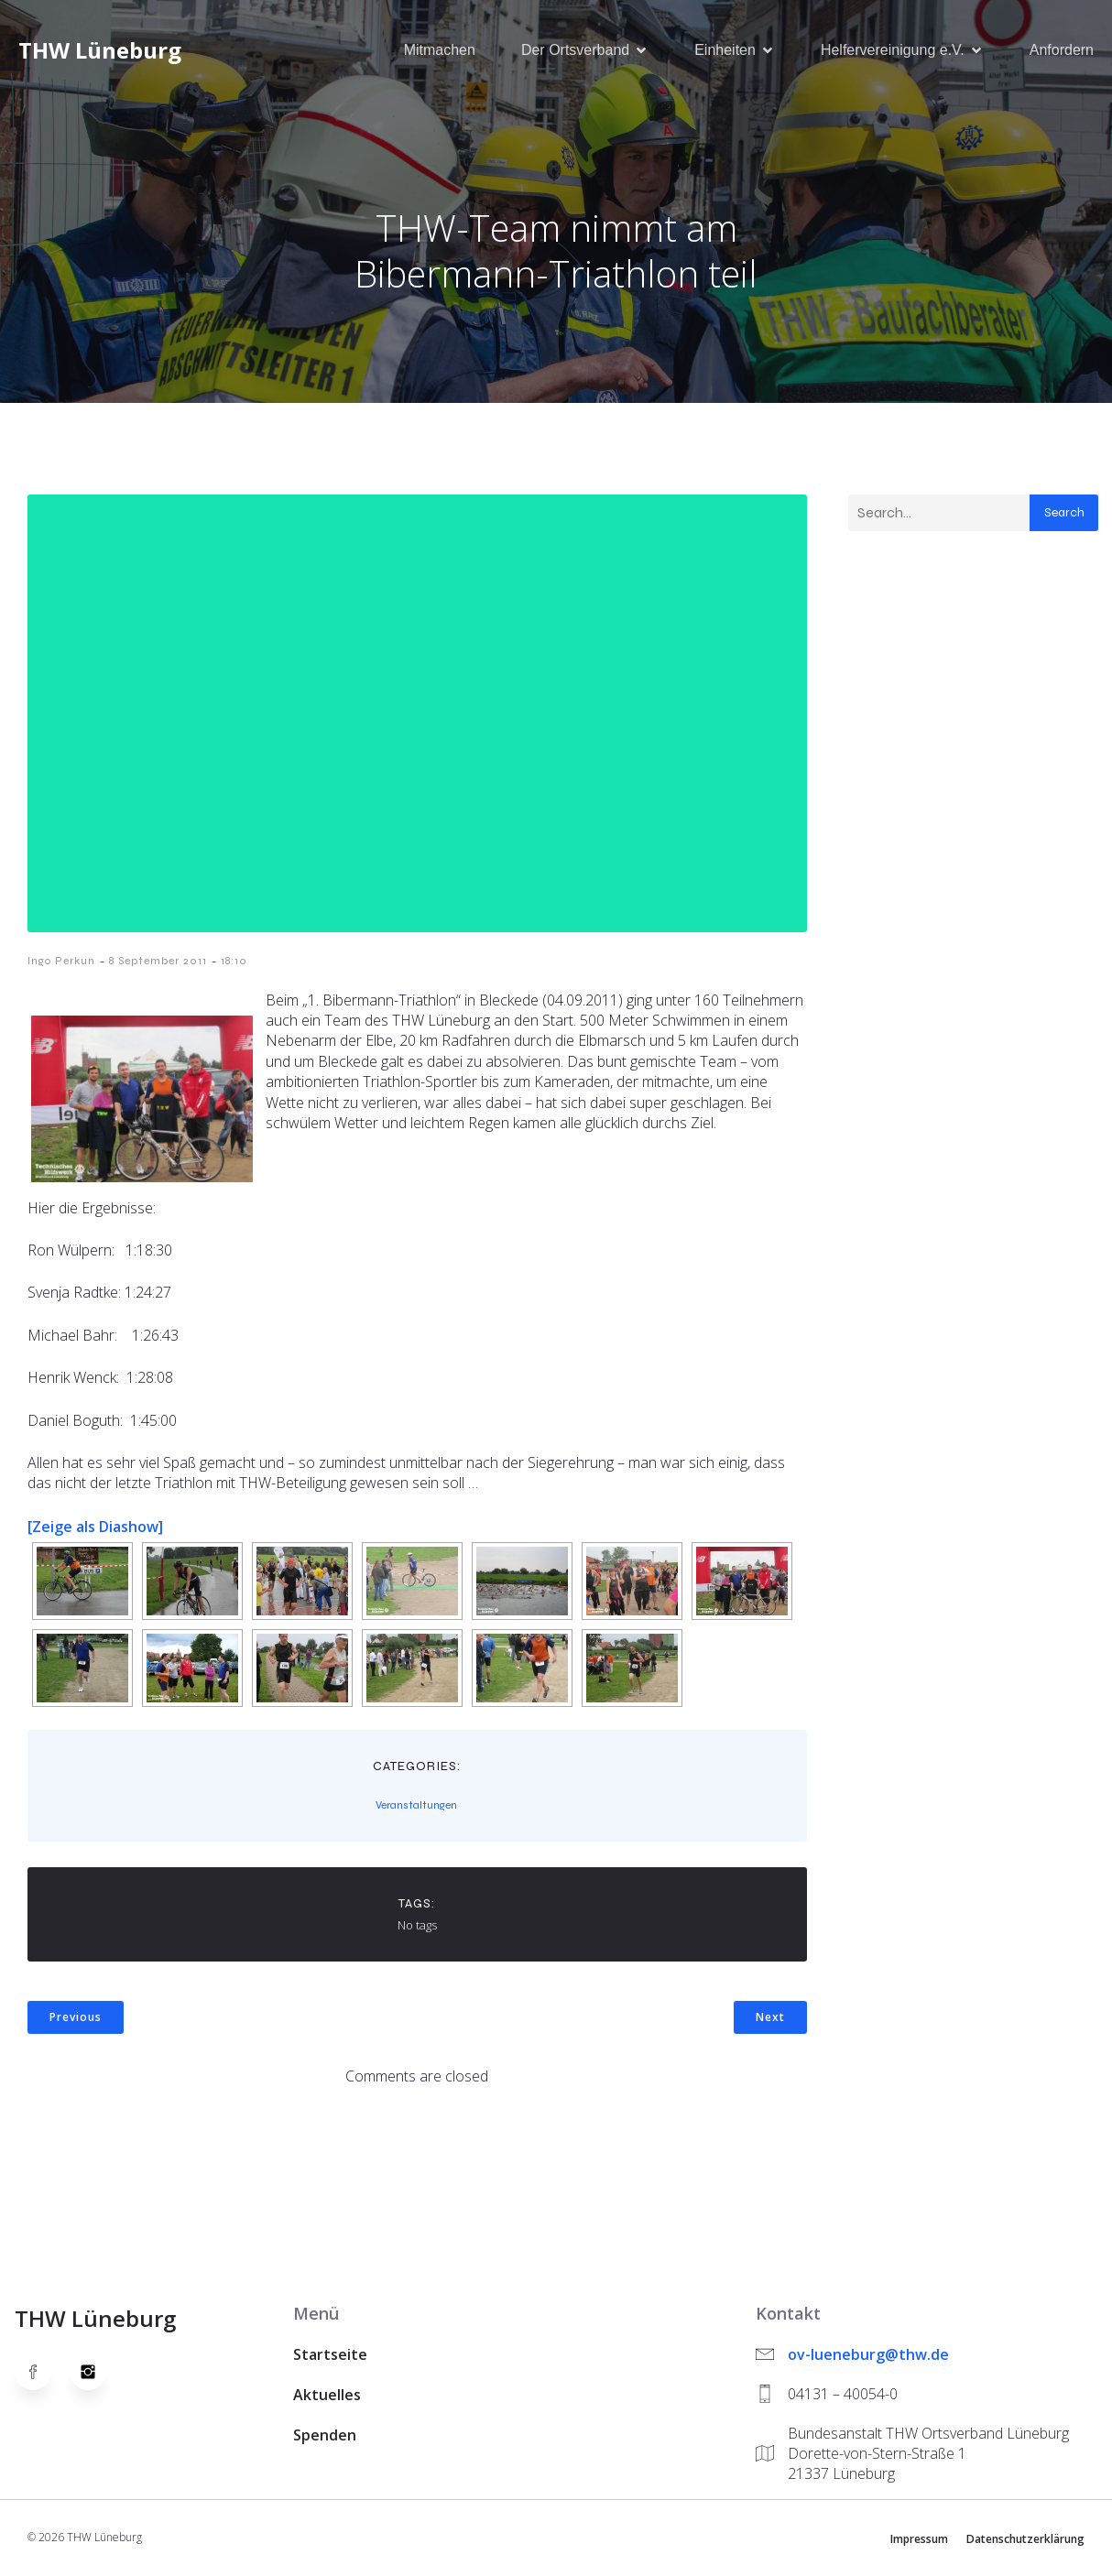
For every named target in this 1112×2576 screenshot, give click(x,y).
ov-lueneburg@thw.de (868, 2355)
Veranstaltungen (416, 1805)
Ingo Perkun (61, 961)
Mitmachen (439, 50)
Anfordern (1062, 50)
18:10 (234, 961)
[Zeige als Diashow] (95, 1527)
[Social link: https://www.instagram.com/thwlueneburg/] (97, 2372)
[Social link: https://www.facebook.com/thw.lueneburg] (42, 2372)
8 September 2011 (158, 961)
